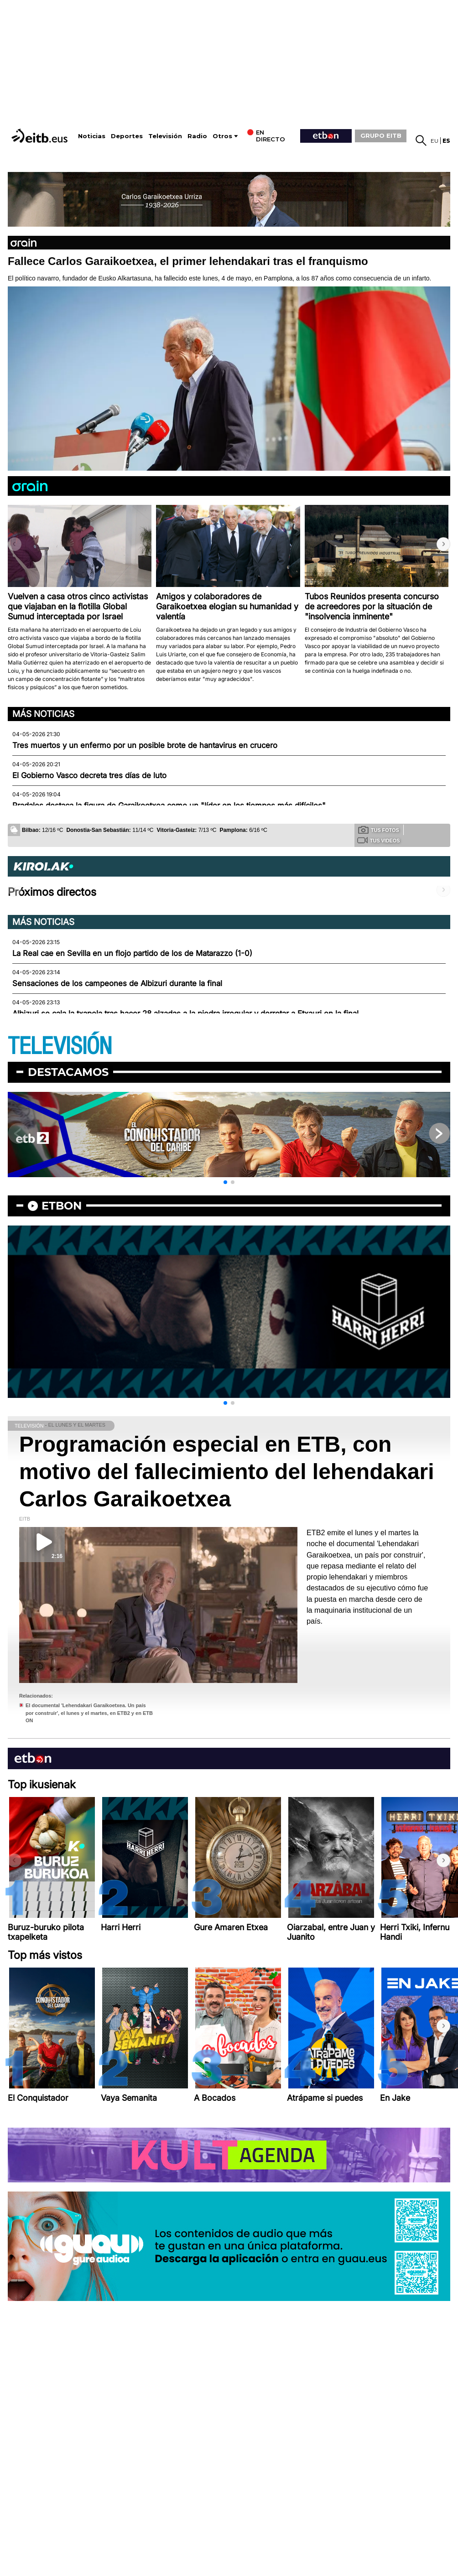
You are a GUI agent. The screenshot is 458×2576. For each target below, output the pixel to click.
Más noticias (43, 713)
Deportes (127, 136)
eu (434, 140)
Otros (222, 136)
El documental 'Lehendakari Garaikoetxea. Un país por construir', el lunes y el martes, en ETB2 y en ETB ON (89, 1713)
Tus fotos (378, 830)
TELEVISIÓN (60, 1046)
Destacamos (68, 1072)
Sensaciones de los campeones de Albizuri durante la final (117, 983)
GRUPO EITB (380, 135)
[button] (443, 544)
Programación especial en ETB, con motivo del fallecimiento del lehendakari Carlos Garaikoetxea (226, 1471)
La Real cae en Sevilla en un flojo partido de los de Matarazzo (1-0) (132, 953)
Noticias (91, 136)
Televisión (165, 136)
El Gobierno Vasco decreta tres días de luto (89, 775)
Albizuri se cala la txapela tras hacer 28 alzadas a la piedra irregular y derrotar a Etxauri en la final (185, 1013)
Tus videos (378, 840)
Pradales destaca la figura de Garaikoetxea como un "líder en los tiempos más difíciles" (169, 805)
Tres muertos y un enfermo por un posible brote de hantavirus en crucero (144, 745)
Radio (197, 136)
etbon (62, 1205)
